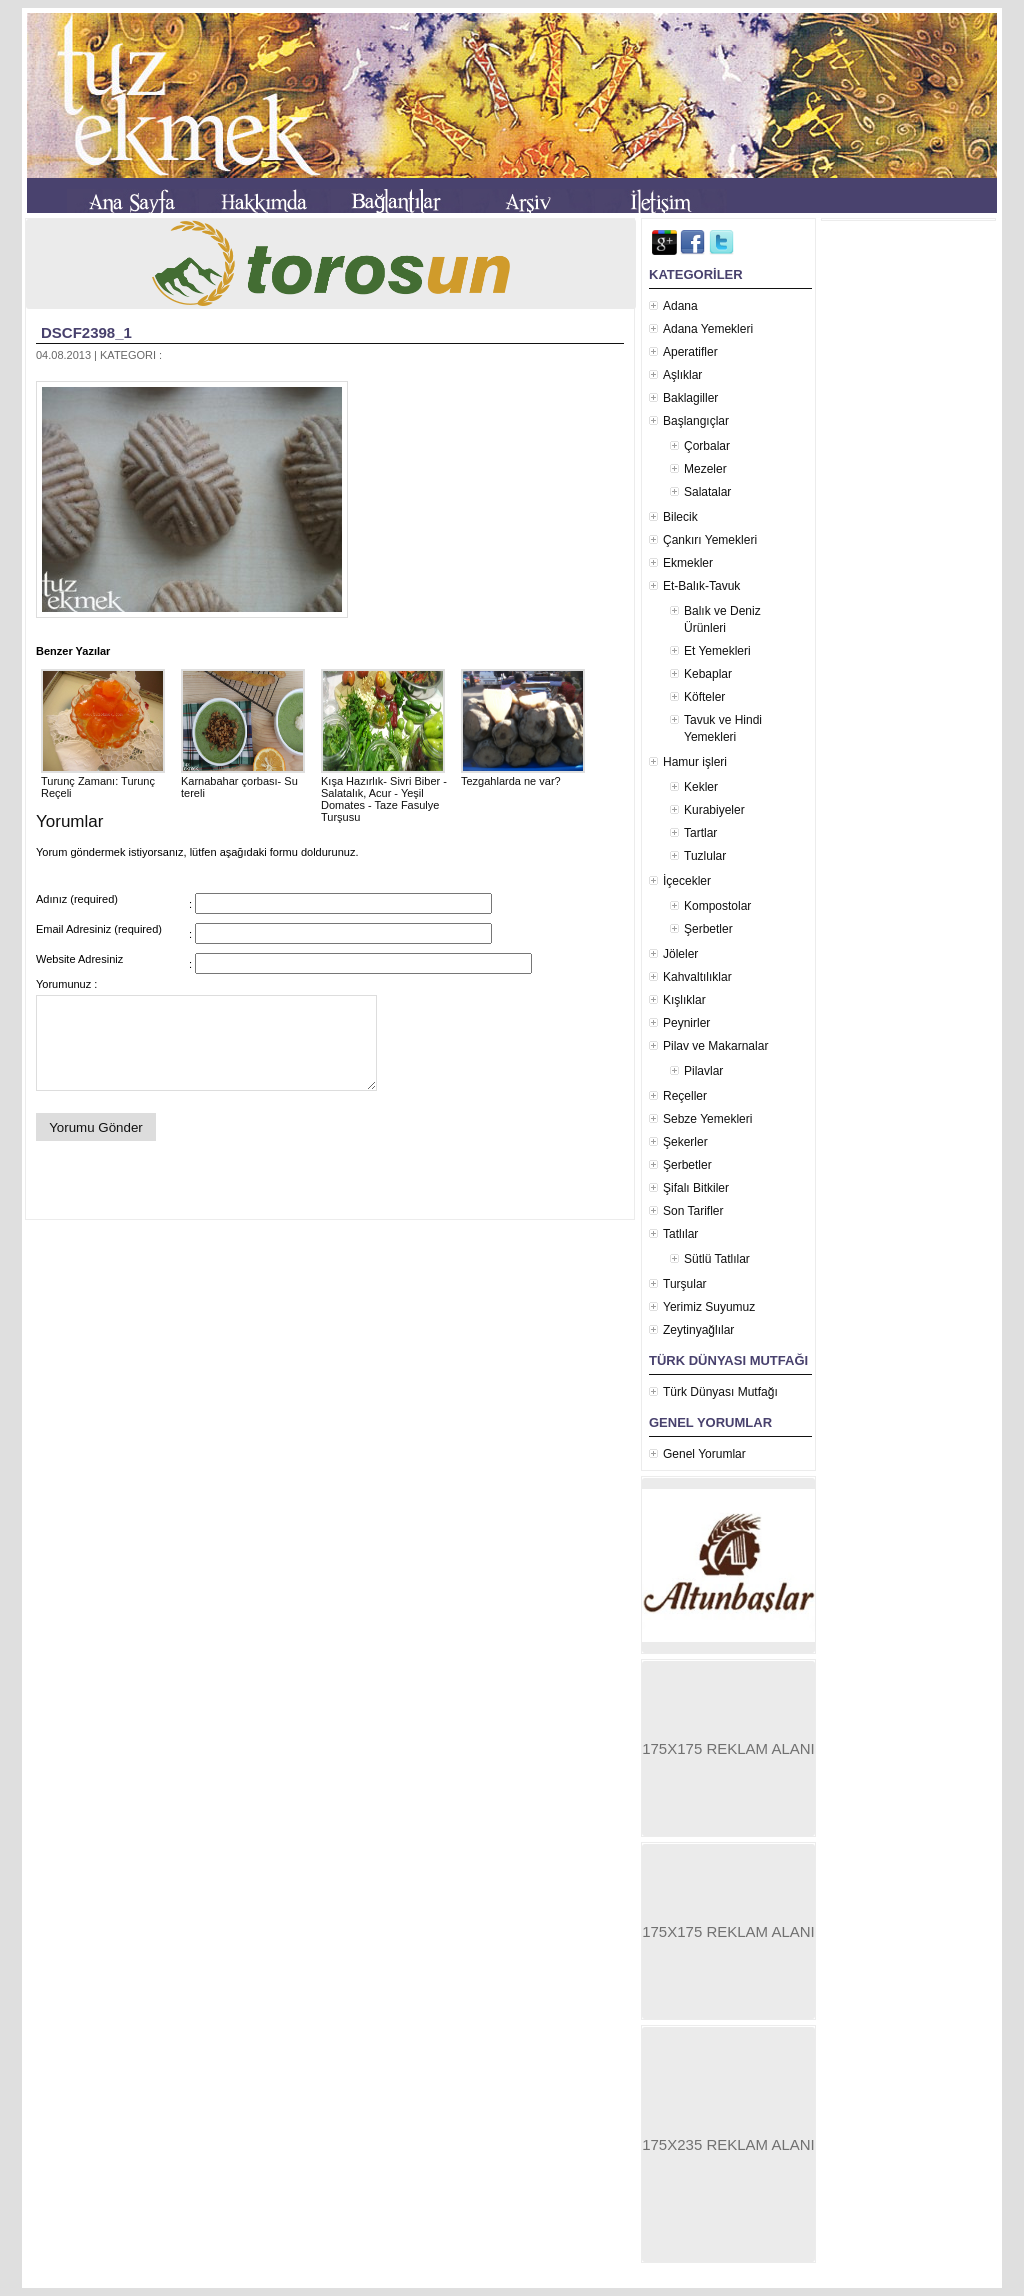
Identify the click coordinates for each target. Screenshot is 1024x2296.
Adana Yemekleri (708, 329)
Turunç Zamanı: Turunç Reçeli (103, 781)
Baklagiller (690, 398)
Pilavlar (703, 1071)
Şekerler (685, 1142)
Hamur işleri (695, 762)
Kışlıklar (684, 1000)
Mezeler (705, 469)
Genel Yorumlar (704, 1454)
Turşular (685, 1284)
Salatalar (707, 492)
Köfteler (704, 697)
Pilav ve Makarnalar (715, 1046)
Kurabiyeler (714, 810)
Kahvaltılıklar (697, 977)
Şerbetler (708, 929)
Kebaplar (708, 674)
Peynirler (686, 1023)
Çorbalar (707, 446)
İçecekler (687, 881)
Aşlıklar (682, 375)
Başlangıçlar (696, 421)
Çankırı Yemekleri (710, 540)
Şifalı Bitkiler (696, 1188)
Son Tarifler (693, 1211)
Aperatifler (690, 352)
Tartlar (700, 833)
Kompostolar (717, 906)
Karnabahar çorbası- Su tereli (243, 781)
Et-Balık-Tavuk (701, 586)
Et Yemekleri (717, 651)
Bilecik (680, 517)
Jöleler (680, 954)
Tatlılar (680, 1234)
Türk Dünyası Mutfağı (720, 1392)
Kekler (701, 787)
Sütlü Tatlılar (717, 1259)
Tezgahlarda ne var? (523, 775)
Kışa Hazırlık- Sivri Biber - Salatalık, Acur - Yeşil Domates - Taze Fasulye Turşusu (384, 793)
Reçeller (685, 1096)
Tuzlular (705, 856)
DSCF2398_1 (86, 332)
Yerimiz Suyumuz (709, 1307)
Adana (680, 306)
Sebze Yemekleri (707, 1119)
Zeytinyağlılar (698, 1330)
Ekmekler (688, 563)
